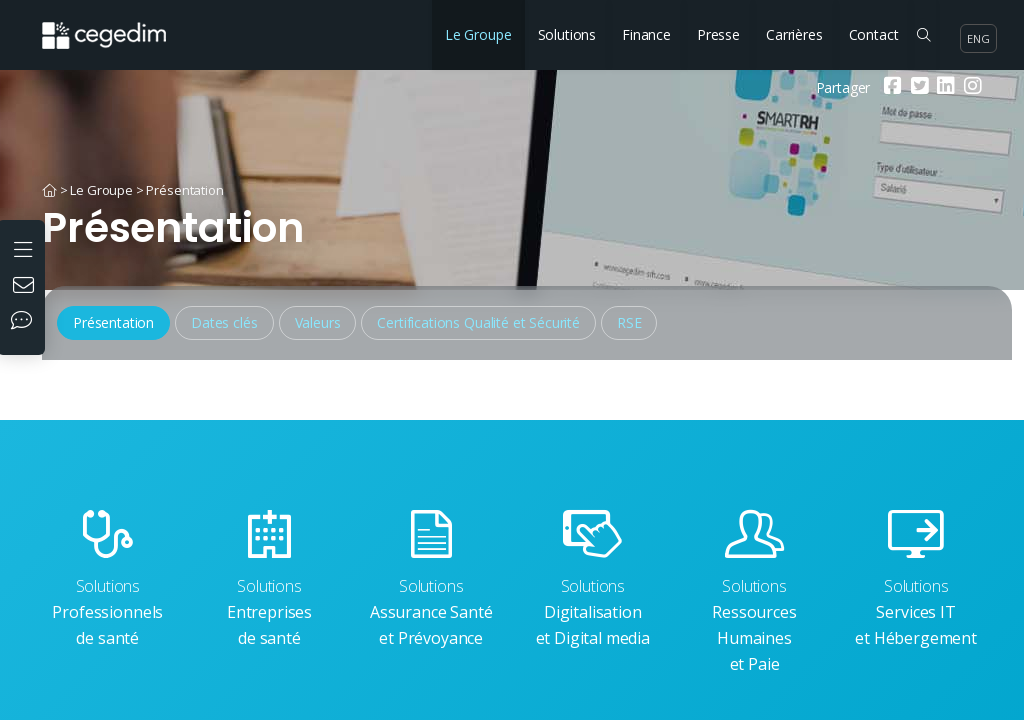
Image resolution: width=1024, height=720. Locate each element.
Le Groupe (478, 34)
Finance (646, 34)
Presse (718, 34)
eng (978, 38)
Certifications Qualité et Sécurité (478, 322)
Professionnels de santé (108, 579)
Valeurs (318, 322)
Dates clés (224, 322)
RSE (629, 322)
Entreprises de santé (270, 579)
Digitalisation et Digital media (593, 579)
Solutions (567, 34)
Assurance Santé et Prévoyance (431, 579)
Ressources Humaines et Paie (755, 592)
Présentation (184, 190)
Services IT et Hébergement (916, 579)
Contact (874, 34)
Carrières (794, 34)
